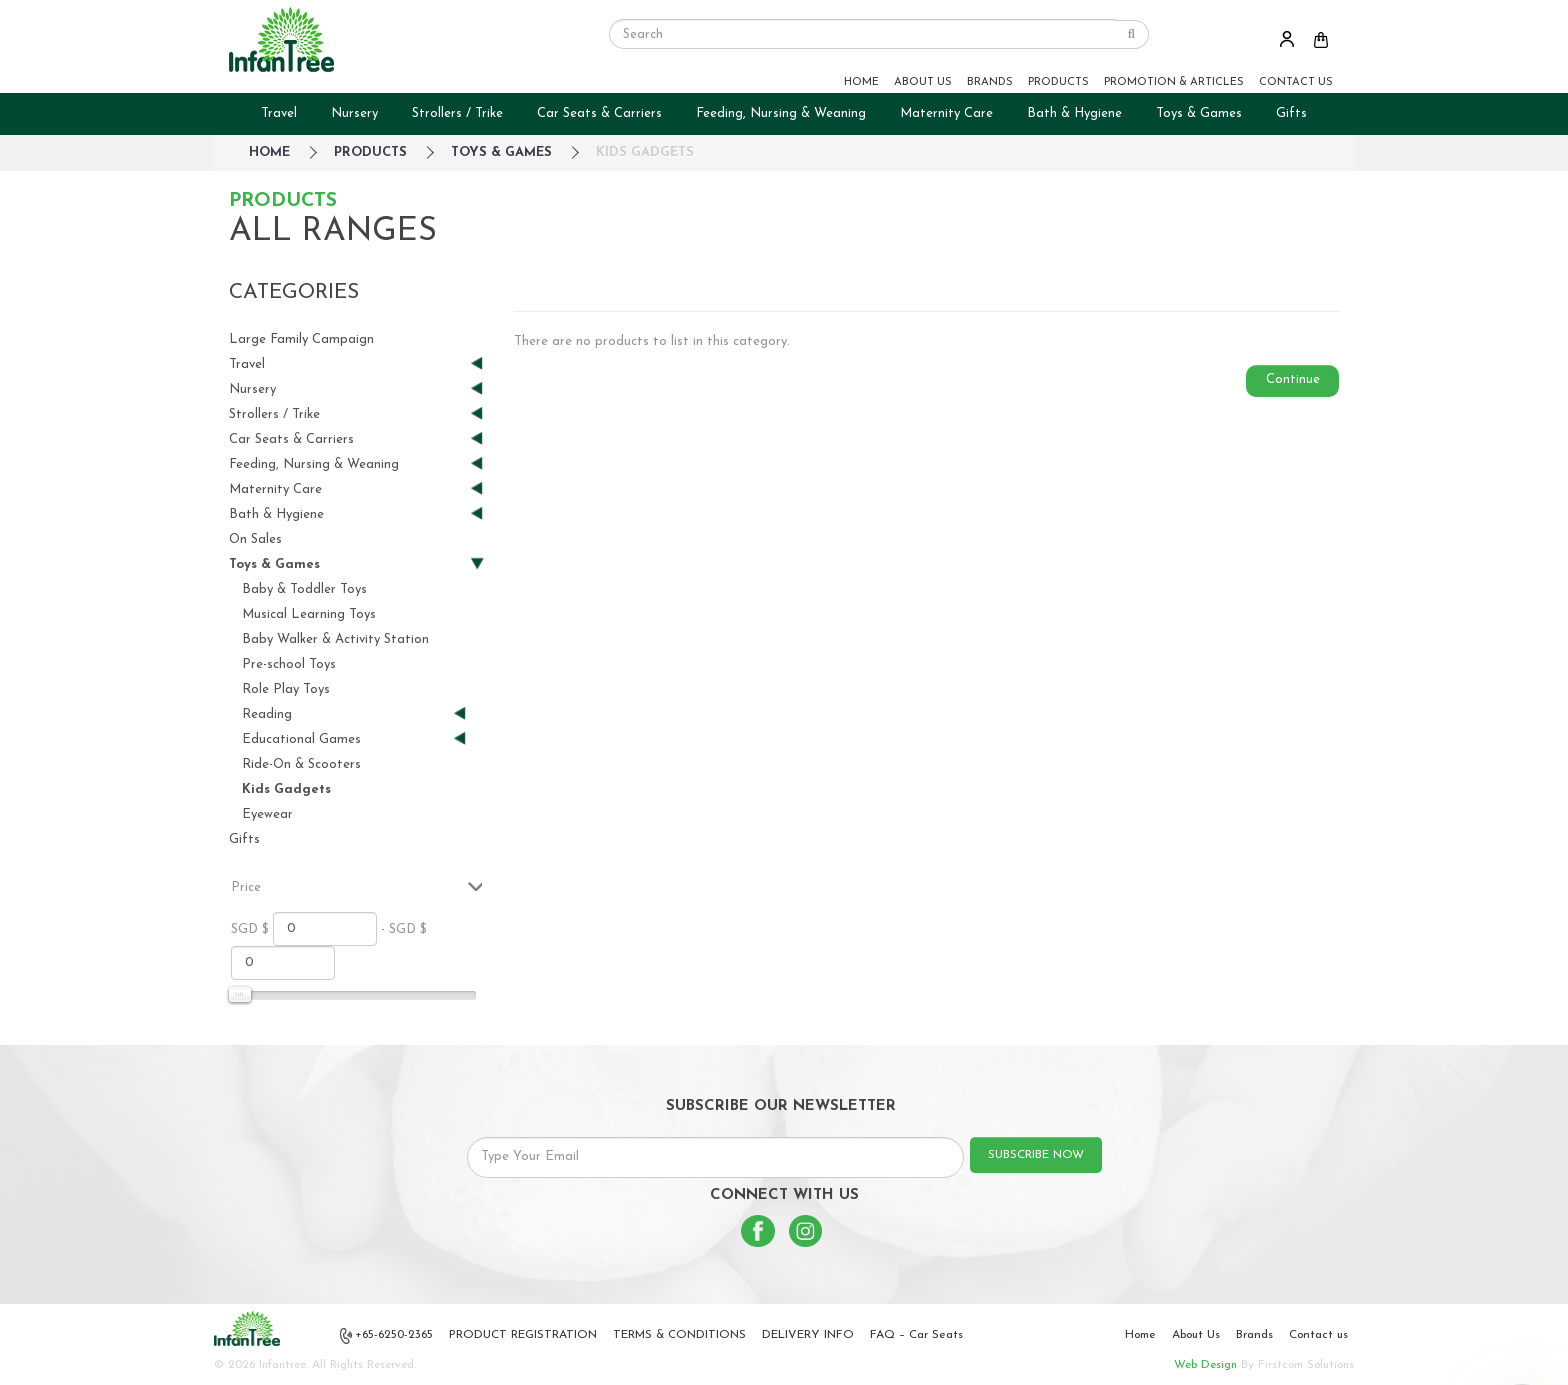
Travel (279, 113)
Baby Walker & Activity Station (335, 639)
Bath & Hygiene (1074, 113)
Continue (1293, 379)
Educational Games (346, 739)
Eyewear (267, 814)
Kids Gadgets (645, 152)
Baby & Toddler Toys (304, 589)
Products (370, 152)
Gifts (1291, 113)
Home (1140, 1335)
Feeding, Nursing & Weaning (781, 113)
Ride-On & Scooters (301, 764)
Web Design (1205, 1365)
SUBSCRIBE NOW (1036, 1155)
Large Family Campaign (301, 339)
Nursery (354, 113)
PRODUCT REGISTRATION (523, 1335)
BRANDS (990, 82)
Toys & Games (1199, 113)
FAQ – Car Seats (916, 1335)
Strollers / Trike (457, 113)
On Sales (255, 539)
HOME (861, 82)
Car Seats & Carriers (599, 113)
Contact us (1318, 1335)
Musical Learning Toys (309, 614)
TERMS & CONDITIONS (679, 1335)
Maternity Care (946, 113)
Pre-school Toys (289, 664)
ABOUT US (923, 82)
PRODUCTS (1058, 82)
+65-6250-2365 (387, 1336)
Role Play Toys (286, 689)
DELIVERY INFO (808, 1335)
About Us (1196, 1335)
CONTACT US (1296, 82)
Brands (1254, 1335)
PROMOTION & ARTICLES (1174, 82)
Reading (346, 714)
